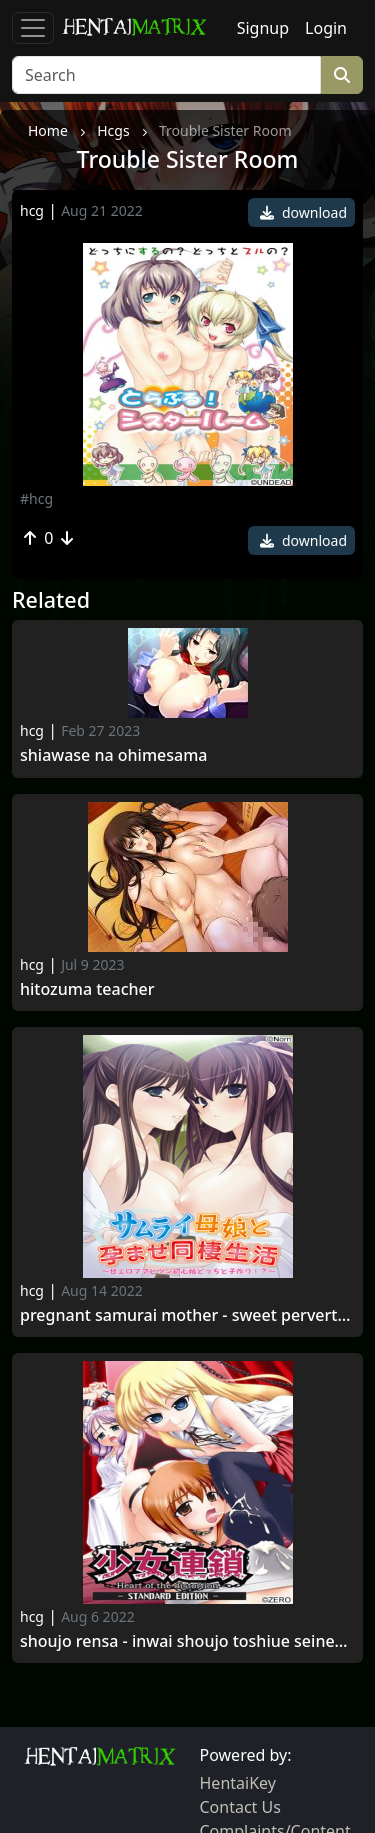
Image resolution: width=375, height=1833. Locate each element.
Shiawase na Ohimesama (114, 755)
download (303, 212)
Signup (263, 28)
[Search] (166, 75)
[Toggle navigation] (33, 28)
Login (326, 28)
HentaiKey (238, 1783)
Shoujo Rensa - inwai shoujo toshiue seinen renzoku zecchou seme (187, 1641)
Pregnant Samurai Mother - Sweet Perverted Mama (187, 1315)
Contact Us (240, 1807)
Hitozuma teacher (87, 989)
